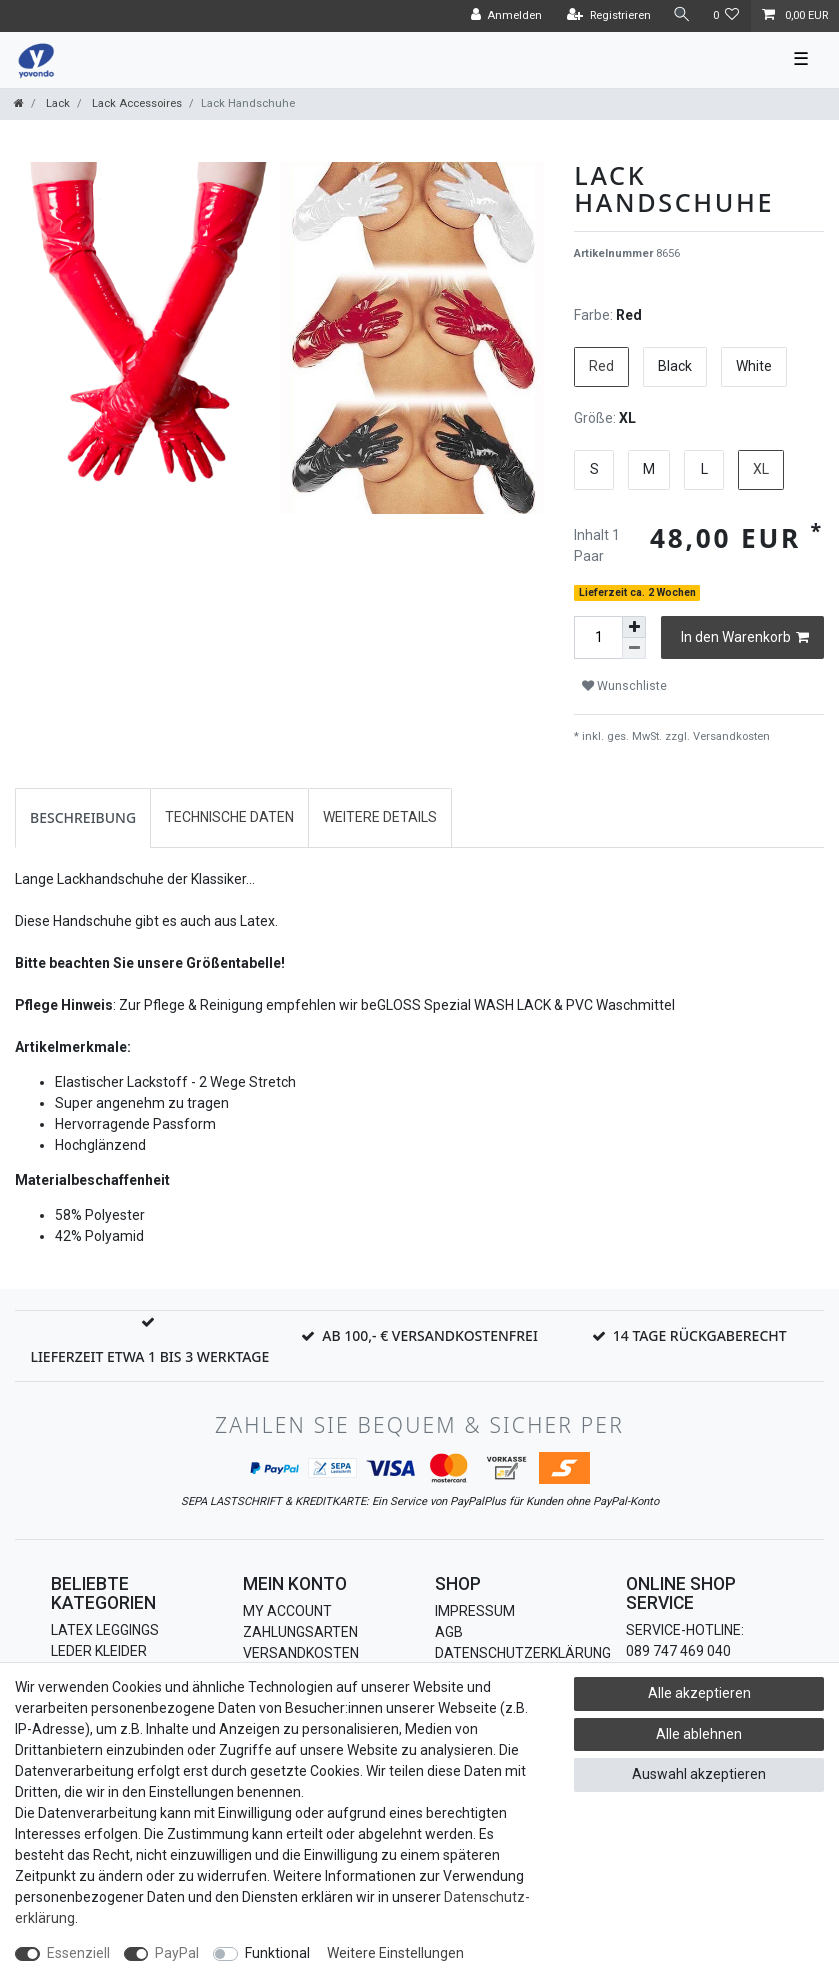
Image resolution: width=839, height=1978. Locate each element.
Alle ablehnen (699, 1734)
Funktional (277, 1953)
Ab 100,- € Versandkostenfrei (430, 1335)
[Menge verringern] (634, 648)
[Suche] (682, 15)
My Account (287, 1611)
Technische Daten (229, 817)
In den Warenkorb (745, 638)
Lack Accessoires (135, 103)
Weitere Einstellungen (395, 1953)
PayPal (177, 1953)
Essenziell (78, 1953)
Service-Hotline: (685, 1630)
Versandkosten (730, 736)
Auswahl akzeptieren (699, 1774)
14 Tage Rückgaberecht (700, 1335)
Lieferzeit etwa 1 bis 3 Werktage (149, 1356)
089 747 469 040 (678, 1651)
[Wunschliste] (726, 16)
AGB (449, 1632)
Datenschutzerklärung (523, 1653)
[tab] (83, 817)
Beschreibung (83, 817)
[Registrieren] (609, 16)
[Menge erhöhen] (634, 627)
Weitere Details (380, 817)
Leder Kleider (99, 1651)
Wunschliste (624, 686)
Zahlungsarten (300, 1632)
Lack (56, 103)
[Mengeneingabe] (598, 637)
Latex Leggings (105, 1630)
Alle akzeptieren (699, 1693)
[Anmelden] (506, 16)
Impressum (475, 1611)
